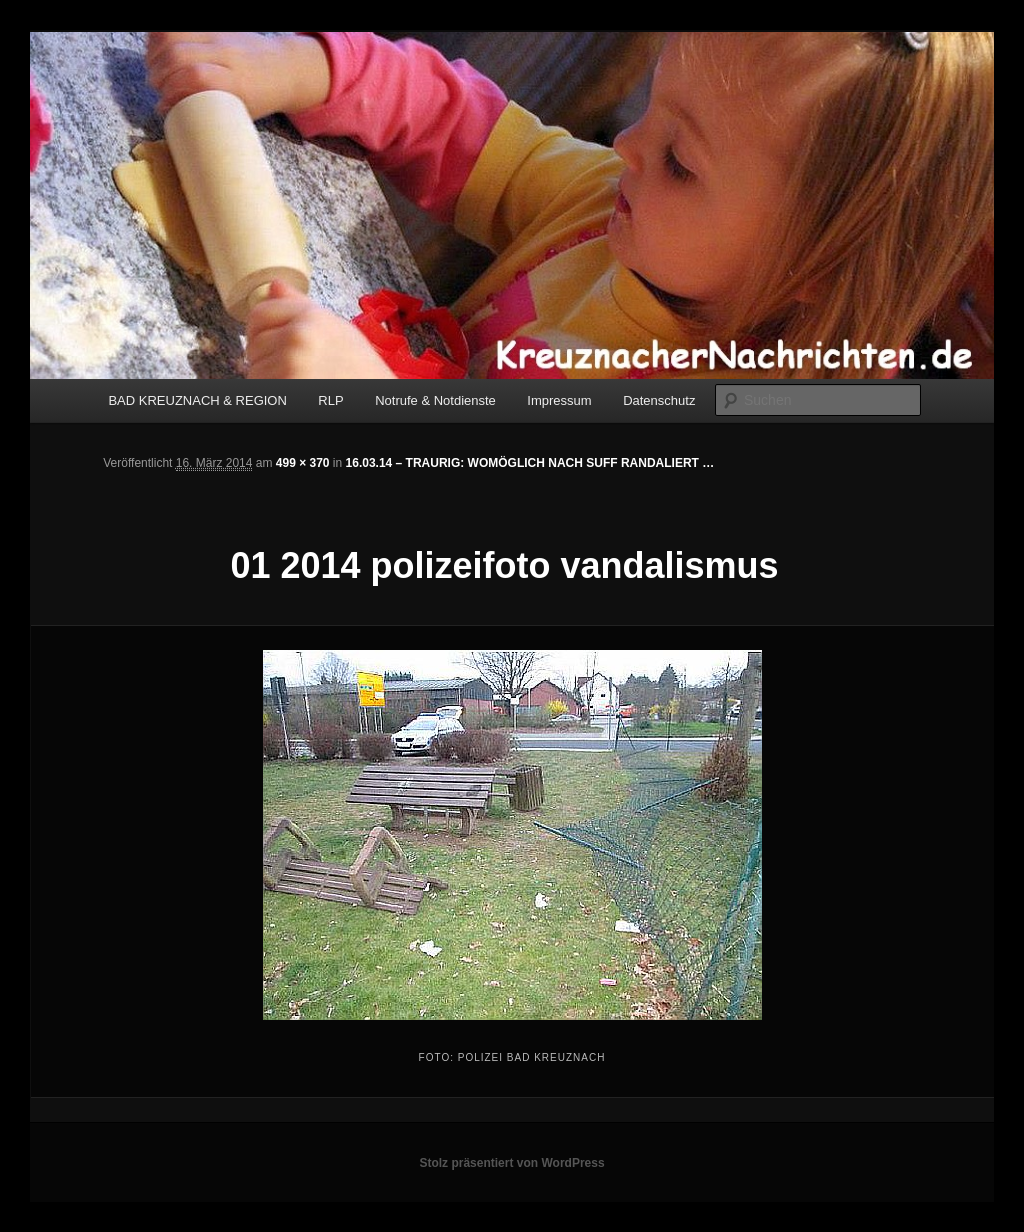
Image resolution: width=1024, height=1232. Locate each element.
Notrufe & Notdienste (435, 400)
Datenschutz (659, 400)
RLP (330, 400)
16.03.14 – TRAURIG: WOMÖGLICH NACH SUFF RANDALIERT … (530, 463)
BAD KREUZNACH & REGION (197, 400)
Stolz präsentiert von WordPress (511, 1163)
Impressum (559, 400)
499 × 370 (303, 463)
